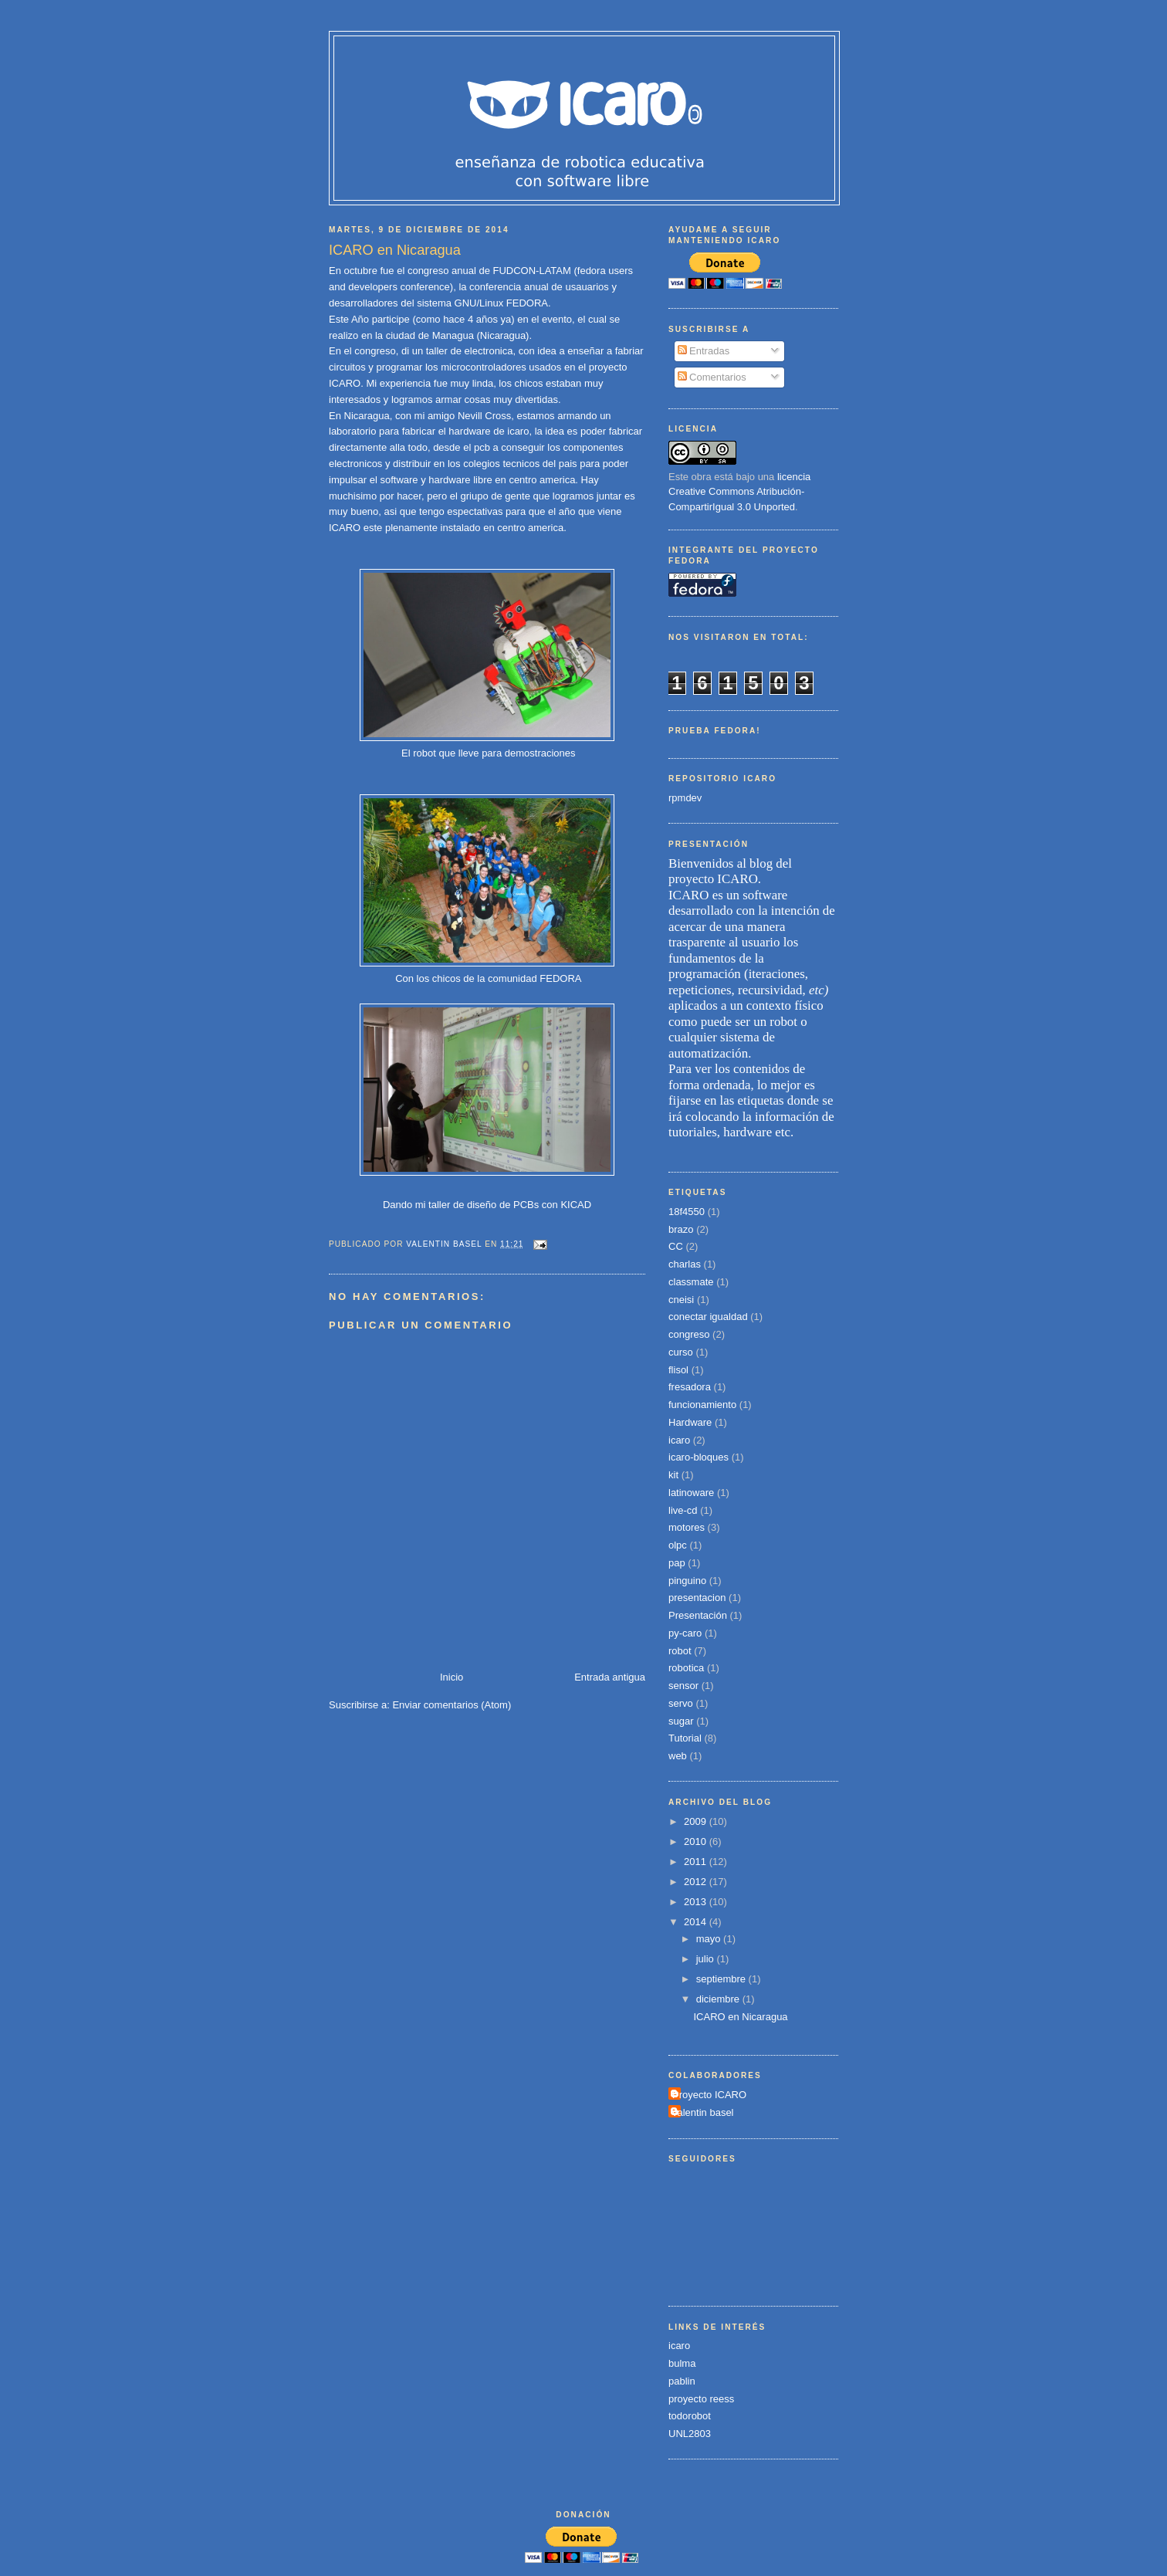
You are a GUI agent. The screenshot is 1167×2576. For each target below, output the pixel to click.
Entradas (704, 351)
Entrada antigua (609, 1677)
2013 (696, 1901)
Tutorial (685, 1738)
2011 (696, 1861)
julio (706, 1959)
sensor (683, 1685)
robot (680, 1651)
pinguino (687, 1580)
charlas (684, 1264)
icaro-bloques (698, 1457)
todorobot (689, 2416)
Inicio (451, 1677)
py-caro (685, 1633)
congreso (688, 1334)
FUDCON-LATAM (530, 270)
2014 (696, 1922)
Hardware (690, 1422)
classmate (691, 1282)
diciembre (719, 1999)
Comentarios (712, 377)
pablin (681, 2381)
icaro (679, 1440)
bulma (681, 2363)
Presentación (697, 1615)
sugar (681, 1721)
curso (680, 1352)
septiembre (722, 1979)
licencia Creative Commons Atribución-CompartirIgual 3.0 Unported (739, 492)
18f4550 (686, 1211)
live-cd (683, 1510)
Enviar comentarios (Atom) (451, 1705)
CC (675, 1246)
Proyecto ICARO (709, 2094)
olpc (677, 1545)
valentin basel (703, 2112)
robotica (686, 1668)
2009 (696, 1821)
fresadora (689, 1387)
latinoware (691, 1492)
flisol (678, 1370)
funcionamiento (702, 1404)
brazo (681, 1229)
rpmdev (685, 798)
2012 (696, 1881)
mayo (709, 1939)
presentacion (697, 1597)
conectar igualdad (708, 1316)
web (677, 1756)
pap (676, 1563)
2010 (696, 1841)
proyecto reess (701, 2399)
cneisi (681, 1299)
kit (673, 1475)
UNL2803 (689, 2433)
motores (686, 1527)
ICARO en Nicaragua (740, 2017)
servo (680, 1703)
